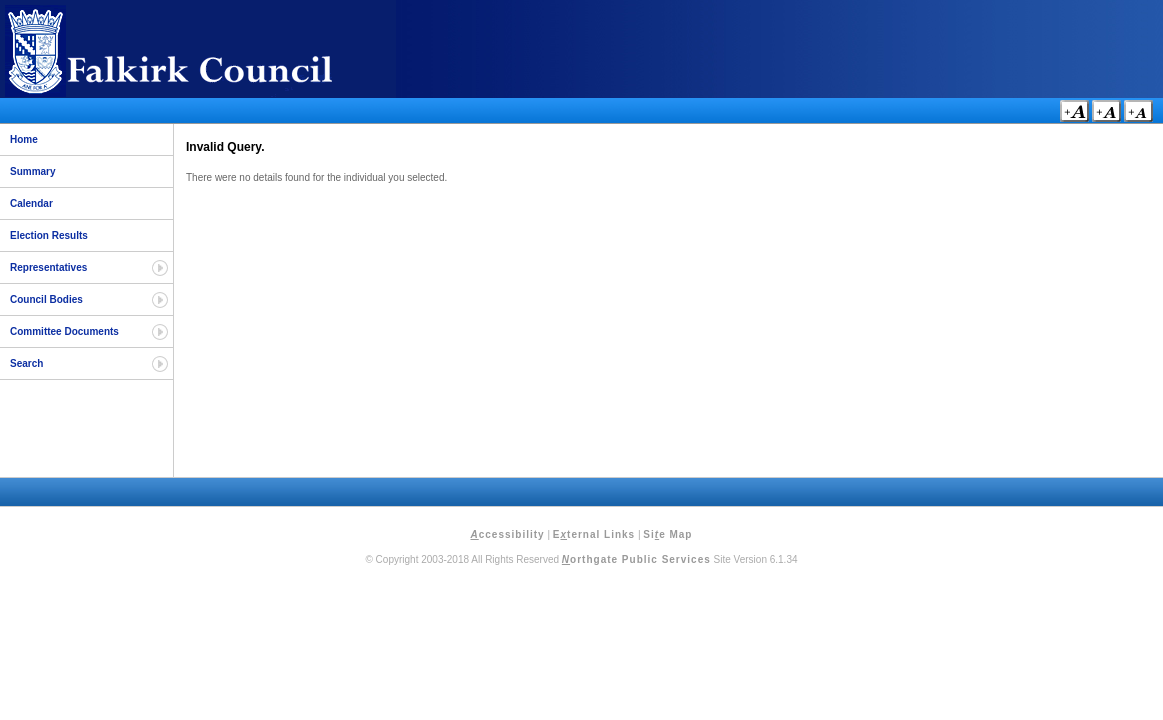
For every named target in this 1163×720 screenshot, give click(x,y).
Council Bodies (46, 299)
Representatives (48, 267)
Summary (33, 171)
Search (26, 363)
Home (24, 139)
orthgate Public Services (636, 559)
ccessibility (508, 534)
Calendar (31, 203)
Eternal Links (594, 534)
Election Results (49, 235)
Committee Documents (64, 331)
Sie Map (667, 534)
